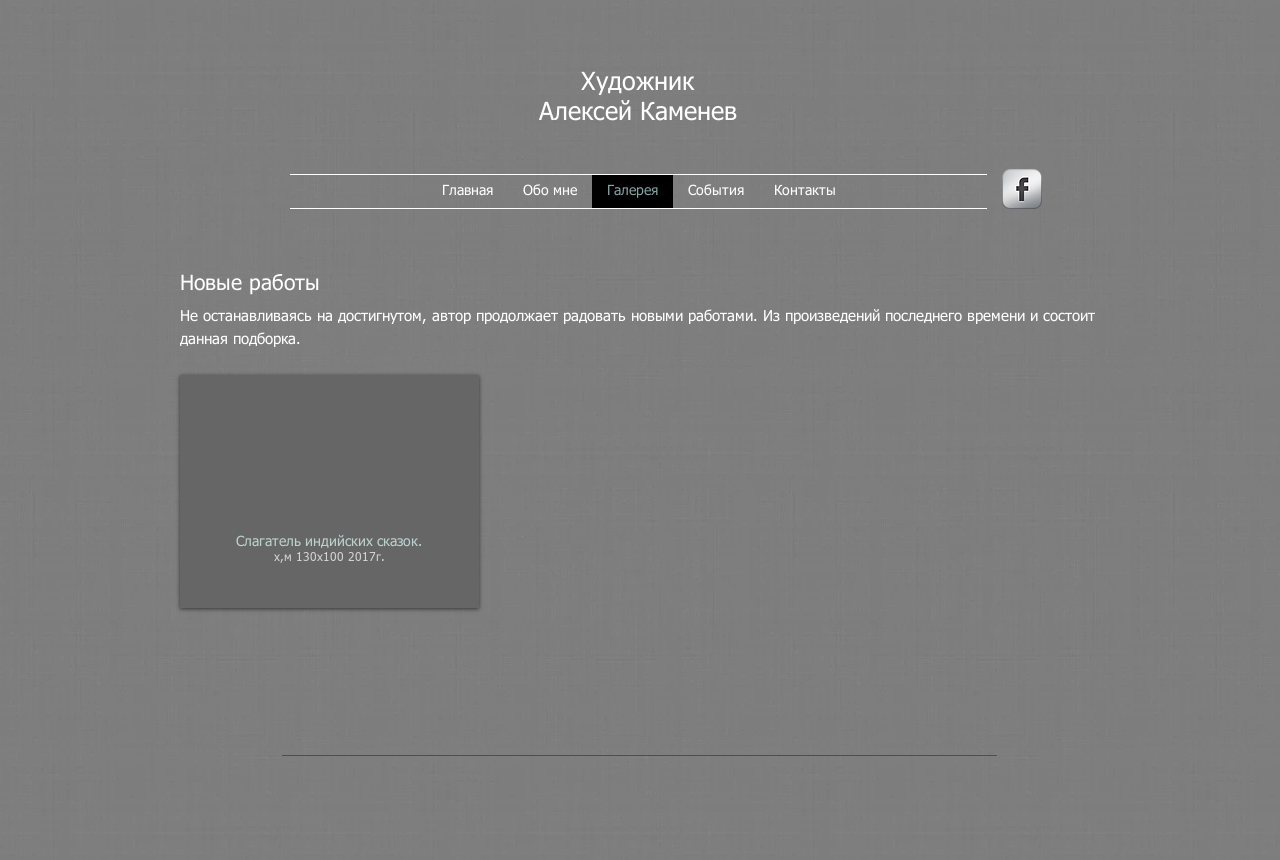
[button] (329, 491)
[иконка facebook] (1022, 189)
